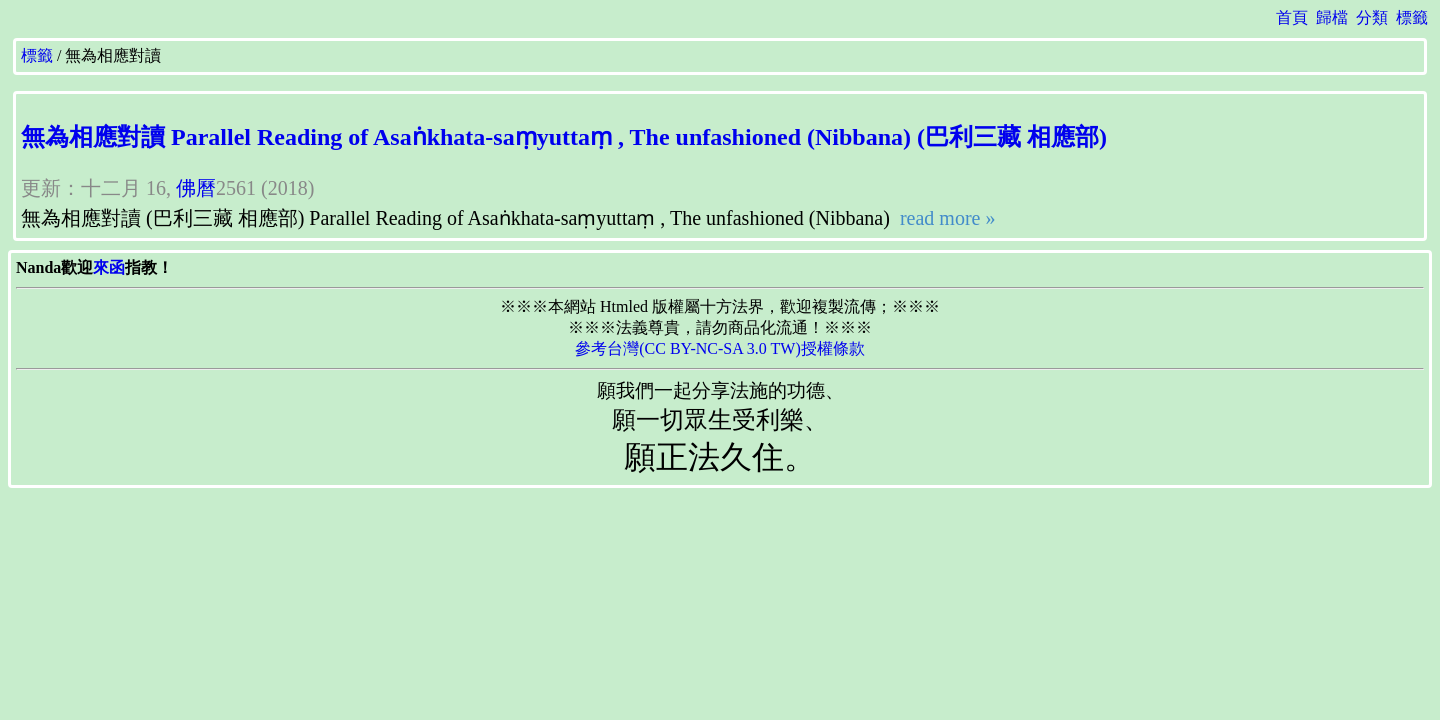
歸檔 (1332, 17)
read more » (945, 218)
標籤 (1412, 17)
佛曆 (196, 188)
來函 (109, 267)
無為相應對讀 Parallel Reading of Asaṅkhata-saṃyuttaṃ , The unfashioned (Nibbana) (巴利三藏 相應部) (564, 137)
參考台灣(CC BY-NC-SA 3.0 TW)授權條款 (720, 348)
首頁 (1292, 17)
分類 (1372, 17)
